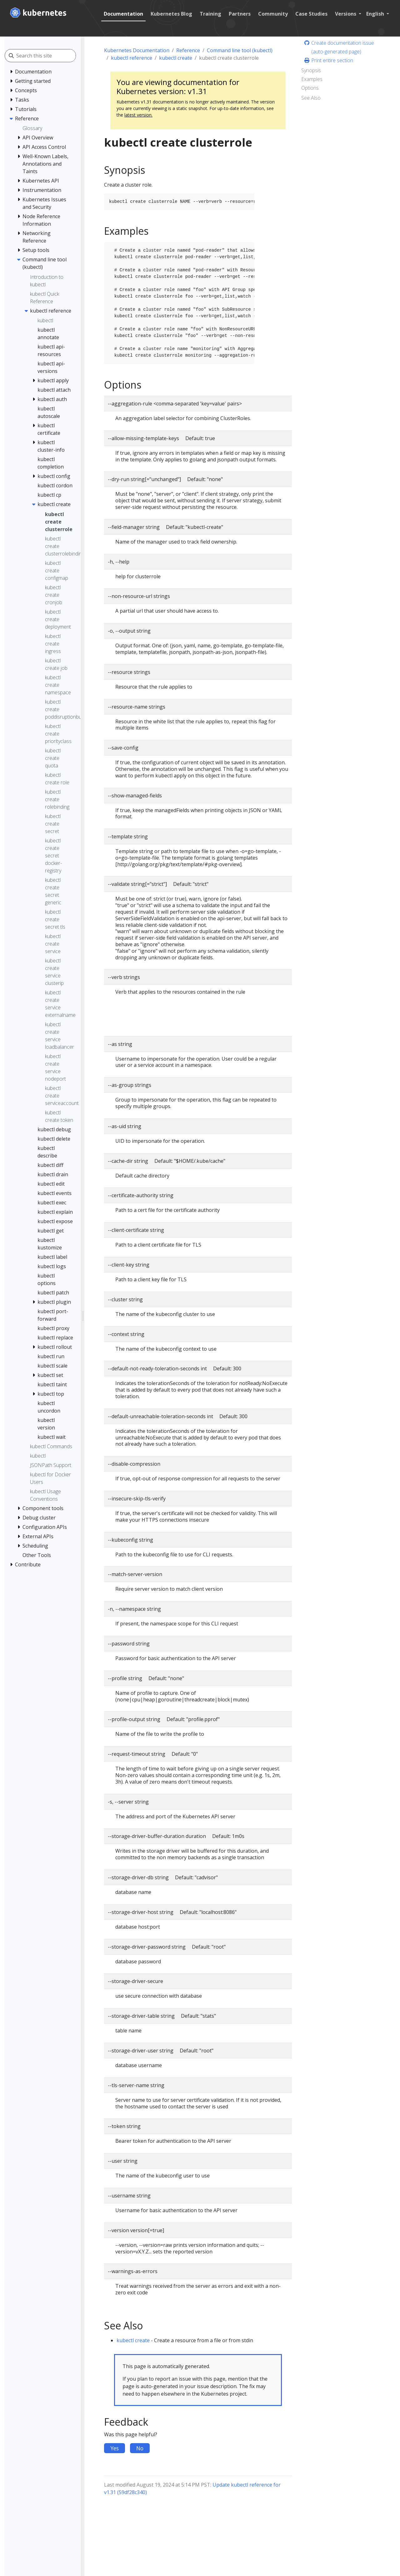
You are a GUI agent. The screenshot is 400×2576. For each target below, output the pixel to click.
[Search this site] (46, 55)
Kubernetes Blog (171, 13)
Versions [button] (346, 13)
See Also (311, 97)
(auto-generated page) (335, 51)
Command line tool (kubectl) (239, 50)
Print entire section (328, 60)
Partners (240, 13)
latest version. (138, 115)
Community (273, 13)
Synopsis (311, 70)
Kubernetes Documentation (136, 50)
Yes (114, 2448)
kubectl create (175, 57)
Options (310, 87)
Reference (188, 50)
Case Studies (311, 13)
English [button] (375, 13)
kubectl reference (131, 57)
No (139, 2448)
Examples (311, 79)
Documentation (123, 13)
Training (210, 13)
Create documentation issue (339, 42)
